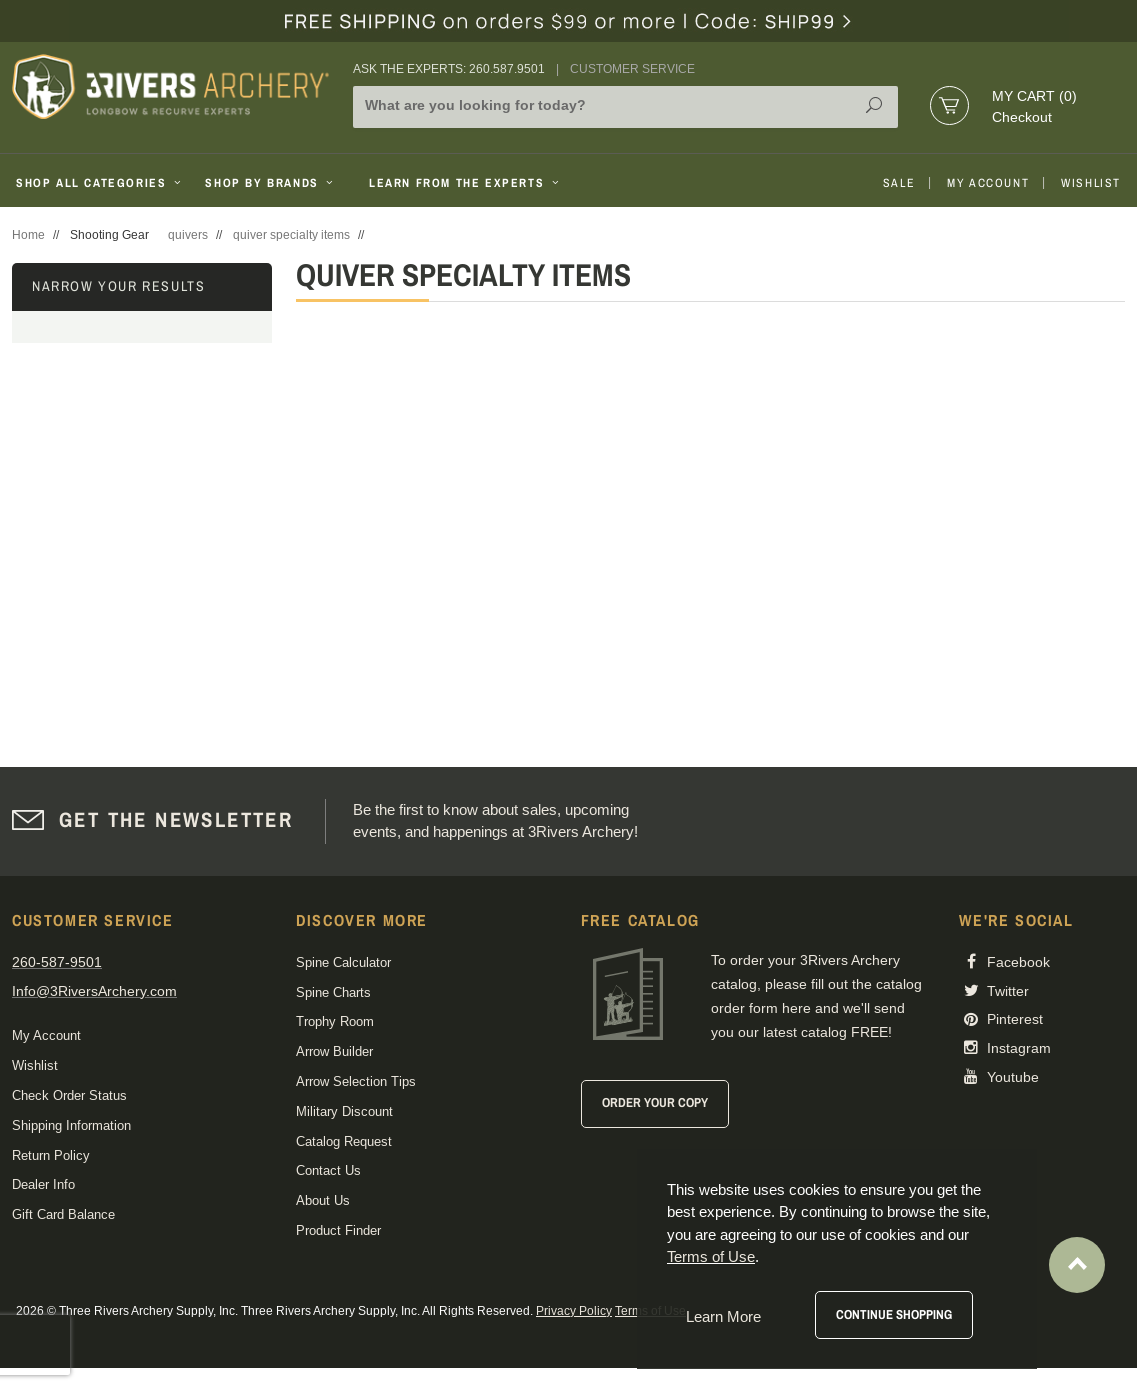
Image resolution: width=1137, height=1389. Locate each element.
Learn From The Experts (465, 183)
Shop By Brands (271, 183)
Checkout (1022, 117)
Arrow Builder (334, 1051)
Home (28, 235)
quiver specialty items (291, 235)
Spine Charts (333, 992)
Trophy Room (335, 1021)
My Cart (1034, 96)
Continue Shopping (894, 1314)
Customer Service (632, 69)
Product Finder (338, 1230)
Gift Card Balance (63, 1214)
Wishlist (1091, 183)
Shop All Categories (100, 183)
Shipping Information (71, 1125)
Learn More (723, 1316)
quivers (188, 235)
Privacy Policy (574, 1311)
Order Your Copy (655, 1102)
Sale (899, 183)
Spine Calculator (343, 962)
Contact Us (328, 1170)
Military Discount (344, 1111)
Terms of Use (711, 1256)
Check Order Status (69, 1095)
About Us (323, 1200)
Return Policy (51, 1155)
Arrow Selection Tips (356, 1081)
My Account (988, 183)
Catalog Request (344, 1141)
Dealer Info (43, 1184)
